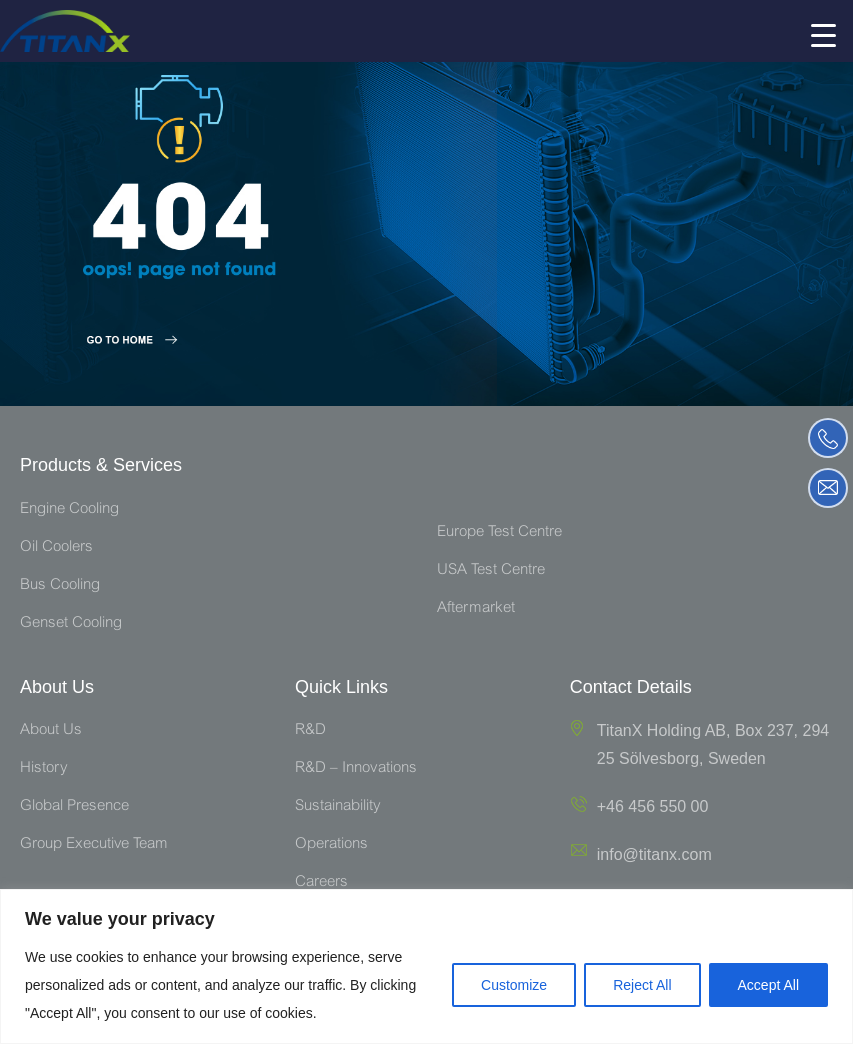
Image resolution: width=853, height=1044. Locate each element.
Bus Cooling (60, 585)
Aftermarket (476, 608)
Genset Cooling (71, 623)
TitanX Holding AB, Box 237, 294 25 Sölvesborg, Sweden (713, 744)
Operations (331, 844)
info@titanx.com (654, 854)
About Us (51, 730)
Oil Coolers (56, 547)
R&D (310, 730)
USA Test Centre (491, 570)
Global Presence (74, 806)
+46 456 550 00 (653, 806)
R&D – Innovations (356, 768)
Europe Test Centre (499, 532)
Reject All (642, 985)
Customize (514, 985)
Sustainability (338, 806)
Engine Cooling (69, 509)
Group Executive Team (94, 844)
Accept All (768, 985)
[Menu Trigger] (823, 35)
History (44, 768)
